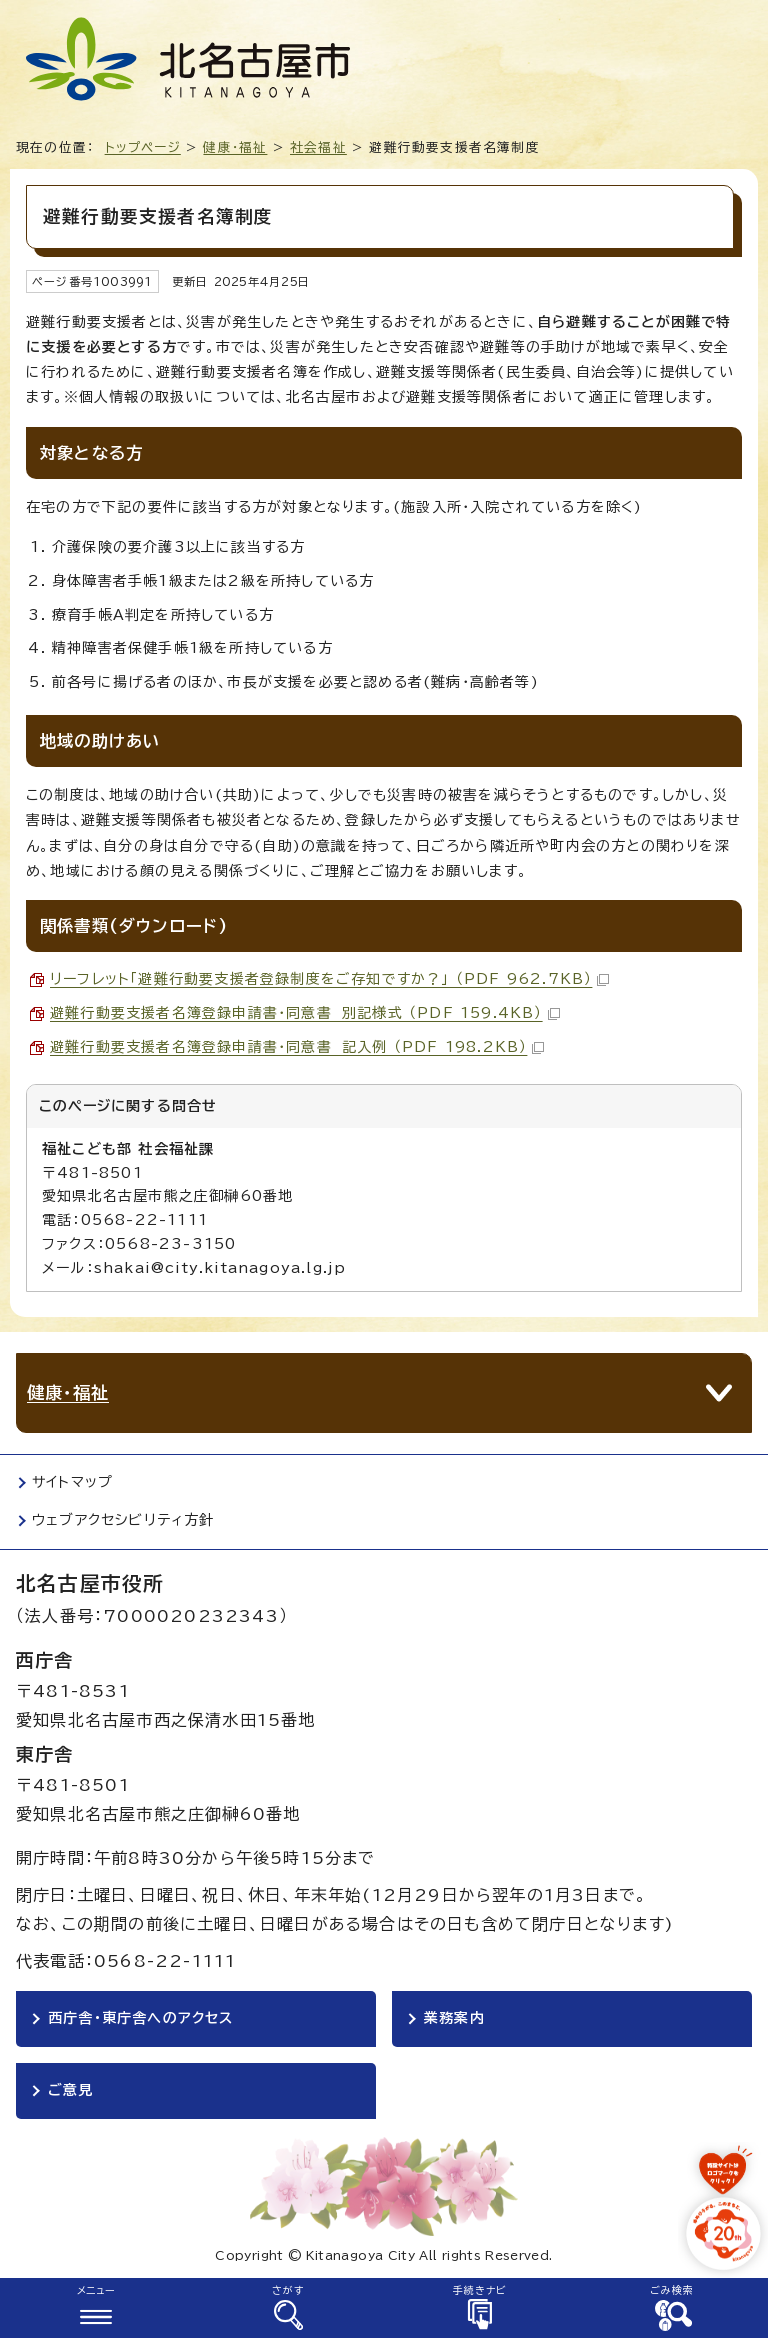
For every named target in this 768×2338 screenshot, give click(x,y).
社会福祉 (318, 147)
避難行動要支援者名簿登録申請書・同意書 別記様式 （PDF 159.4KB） (305, 1013)
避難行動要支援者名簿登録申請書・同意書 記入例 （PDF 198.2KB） (297, 1047)
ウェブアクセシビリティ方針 (123, 1520)
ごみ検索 (672, 2290)
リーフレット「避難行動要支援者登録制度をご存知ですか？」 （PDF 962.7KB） (329, 979)
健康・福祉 (235, 147)
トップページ (143, 147)
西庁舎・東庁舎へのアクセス (141, 2018)
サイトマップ (72, 1482)
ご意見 (71, 2090)
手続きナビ (480, 2290)
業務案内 (454, 2018)
